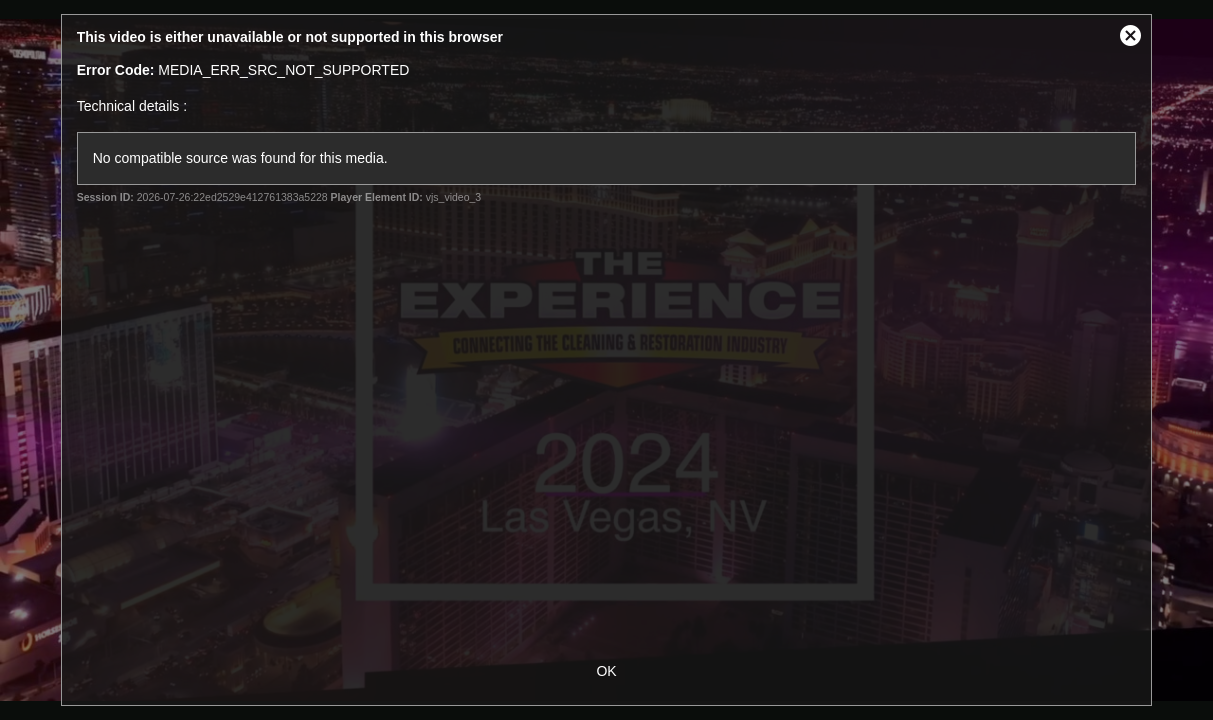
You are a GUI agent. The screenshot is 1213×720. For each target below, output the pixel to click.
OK (606, 671)
